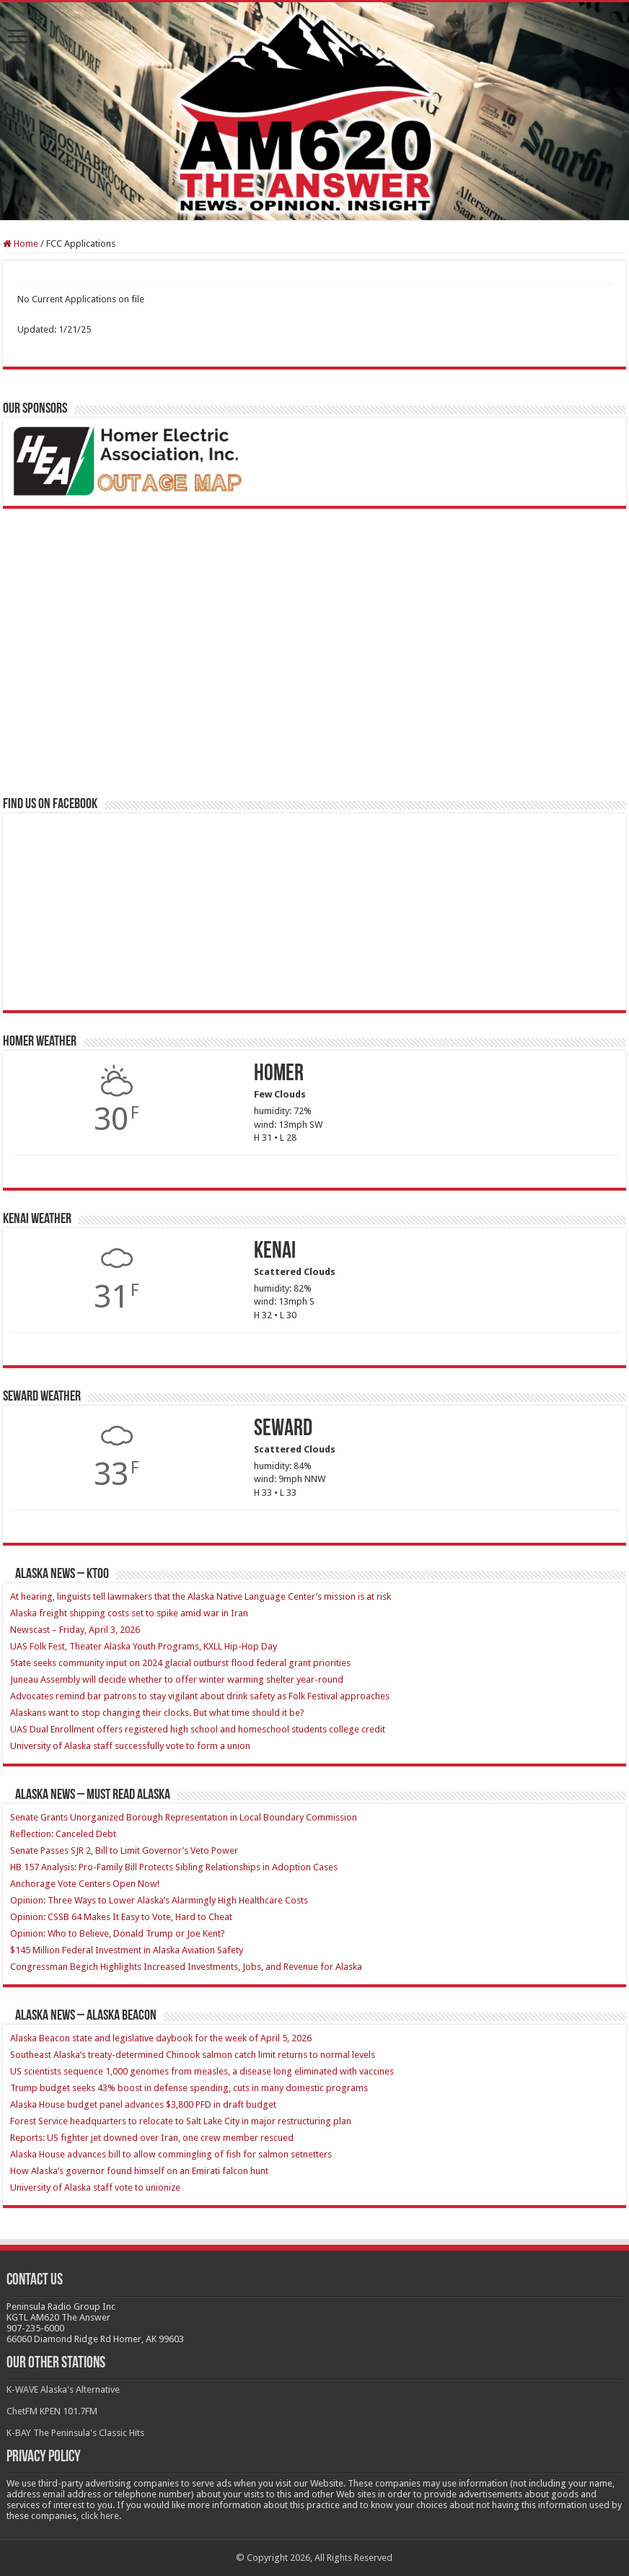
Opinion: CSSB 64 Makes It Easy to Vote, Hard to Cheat (121, 1916)
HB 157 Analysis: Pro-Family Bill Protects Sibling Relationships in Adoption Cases (175, 1867)
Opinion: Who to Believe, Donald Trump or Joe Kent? (117, 1933)
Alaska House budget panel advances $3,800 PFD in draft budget (143, 2104)
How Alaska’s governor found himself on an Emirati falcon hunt (139, 2170)
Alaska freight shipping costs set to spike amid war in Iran (129, 1613)
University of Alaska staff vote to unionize (95, 2187)
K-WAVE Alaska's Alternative (63, 2389)
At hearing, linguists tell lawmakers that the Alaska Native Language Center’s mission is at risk (200, 1596)
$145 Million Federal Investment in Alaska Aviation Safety (126, 1950)
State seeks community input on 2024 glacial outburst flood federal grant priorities (180, 1662)
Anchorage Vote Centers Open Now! (84, 1883)
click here (100, 2515)
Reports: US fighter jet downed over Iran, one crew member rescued (152, 2137)
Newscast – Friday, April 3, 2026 (75, 1629)
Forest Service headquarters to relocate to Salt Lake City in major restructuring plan (180, 2121)
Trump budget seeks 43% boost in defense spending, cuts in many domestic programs (189, 2087)
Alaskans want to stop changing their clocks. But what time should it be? (157, 1712)
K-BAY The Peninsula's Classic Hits (75, 2432)
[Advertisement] (111, 687)
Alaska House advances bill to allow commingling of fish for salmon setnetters (171, 2154)
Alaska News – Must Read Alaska (92, 1795)
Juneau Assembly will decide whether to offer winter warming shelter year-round (176, 1679)
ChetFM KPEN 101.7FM (51, 2411)
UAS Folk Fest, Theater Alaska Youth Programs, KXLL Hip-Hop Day (143, 1646)
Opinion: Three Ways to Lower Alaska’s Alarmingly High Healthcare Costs (159, 1900)
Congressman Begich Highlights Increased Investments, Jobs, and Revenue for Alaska (186, 1966)
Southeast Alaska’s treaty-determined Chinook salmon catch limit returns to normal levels (192, 2054)
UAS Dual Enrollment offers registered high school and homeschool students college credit (197, 1729)
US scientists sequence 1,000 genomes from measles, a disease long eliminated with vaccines (202, 2071)
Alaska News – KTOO (62, 1574)
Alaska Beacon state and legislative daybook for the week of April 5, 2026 (161, 2038)
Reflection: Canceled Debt (64, 1833)
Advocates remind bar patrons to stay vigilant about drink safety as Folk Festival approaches (200, 1696)
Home (20, 243)
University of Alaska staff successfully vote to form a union (130, 1745)
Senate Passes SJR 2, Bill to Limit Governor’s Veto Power (124, 1850)
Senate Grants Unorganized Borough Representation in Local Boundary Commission (183, 1817)
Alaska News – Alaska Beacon (86, 2016)
